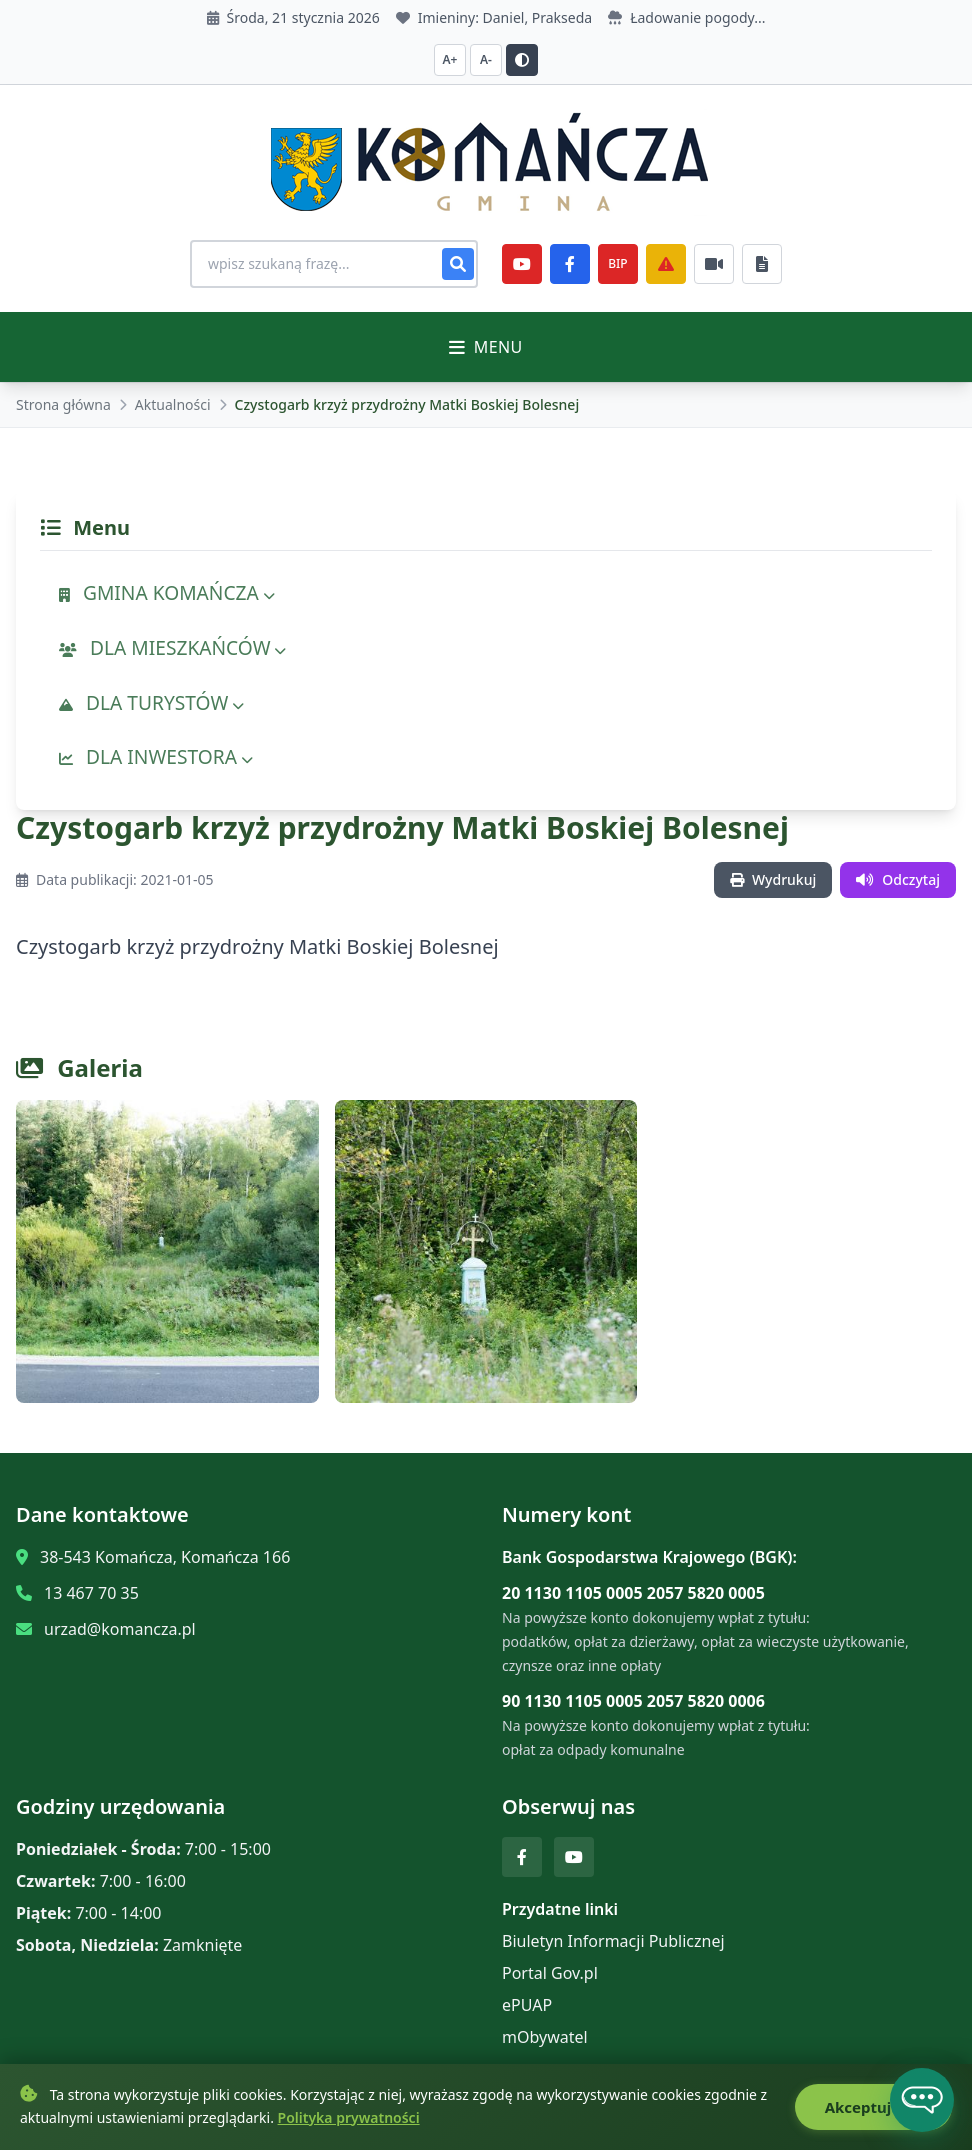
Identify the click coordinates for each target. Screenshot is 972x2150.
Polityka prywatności (349, 2117)
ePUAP (527, 2005)
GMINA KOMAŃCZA (167, 592)
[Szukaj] (458, 264)
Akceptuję (873, 2107)
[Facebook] (570, 264)
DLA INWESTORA (156, 756)
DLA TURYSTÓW (151, 702)
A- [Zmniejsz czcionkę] (486, 59)
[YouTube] (522, 264)
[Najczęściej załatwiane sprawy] (714, 264)
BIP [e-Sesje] (617, 263)
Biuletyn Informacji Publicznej (613, 1941)
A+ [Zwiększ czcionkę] (450, 59)
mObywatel (545, 2037)
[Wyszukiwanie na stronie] (334, 264)
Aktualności (173, 404)
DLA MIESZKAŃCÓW (172, 647)
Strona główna (63, 404)
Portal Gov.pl (550, 1973)
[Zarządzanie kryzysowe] (666, 264)
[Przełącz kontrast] (522, 60)
